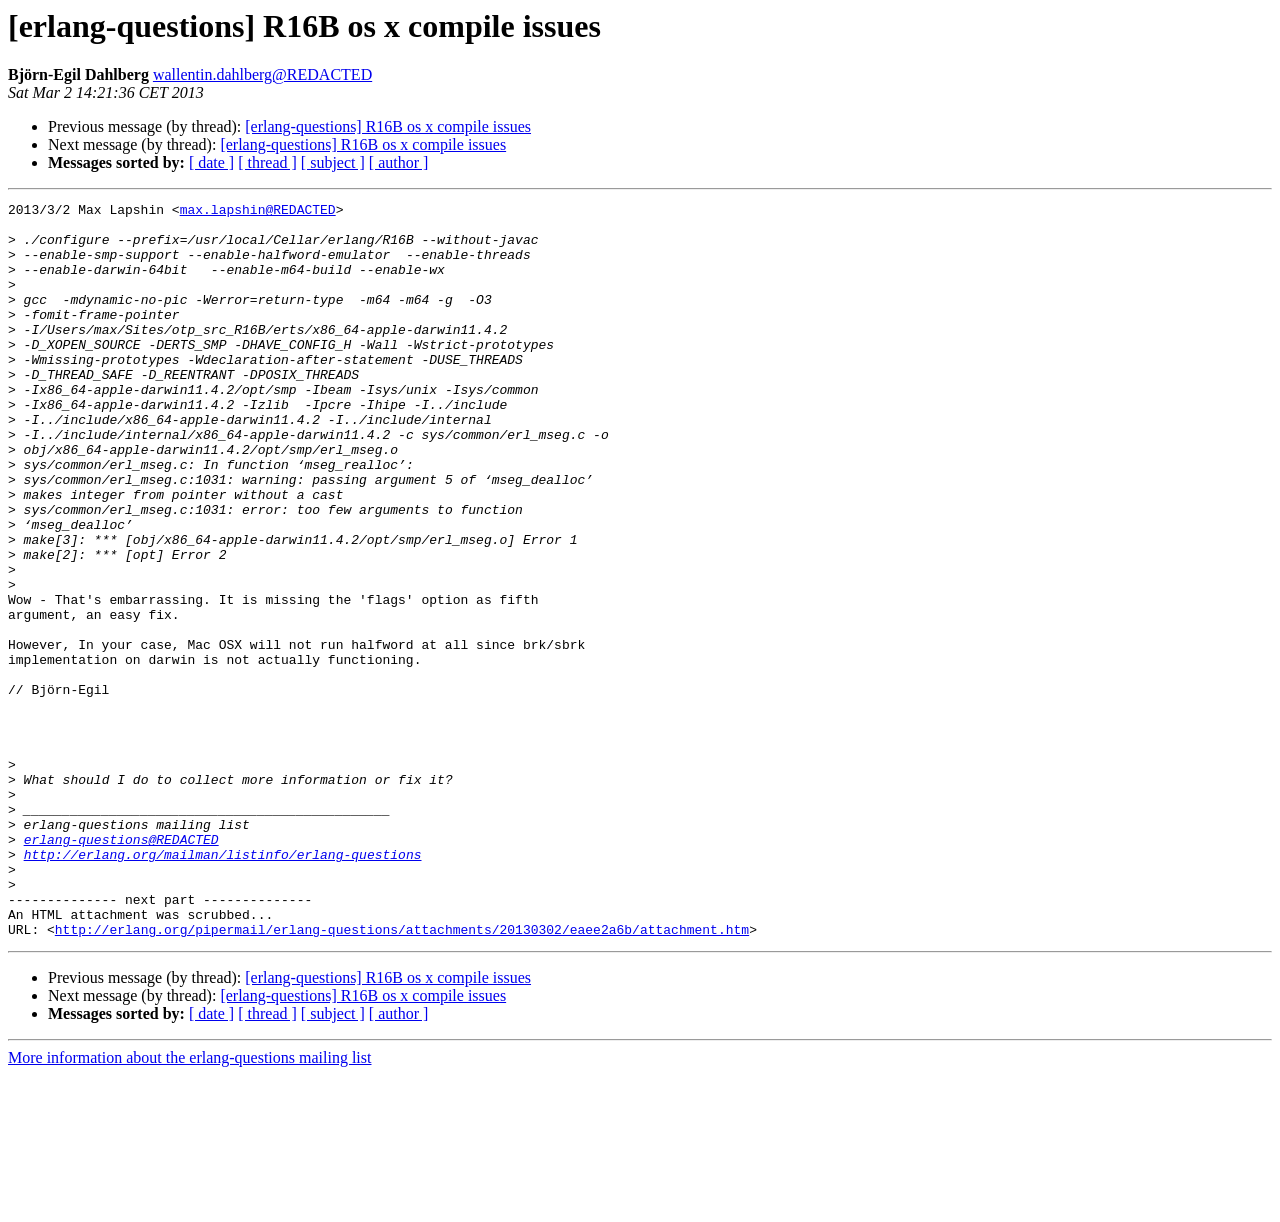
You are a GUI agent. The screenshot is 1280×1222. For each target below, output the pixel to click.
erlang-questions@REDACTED (121, 968)
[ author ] (399, 162)
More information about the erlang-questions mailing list (189, 1204)
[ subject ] (333, 162)
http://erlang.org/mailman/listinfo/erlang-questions (223, 986)
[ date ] (211, 162)
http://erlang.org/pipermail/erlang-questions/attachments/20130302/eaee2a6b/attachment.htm (402, 1076)
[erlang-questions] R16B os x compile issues (388, 126)
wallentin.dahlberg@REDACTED (262, 74)
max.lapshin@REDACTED (258, 212)
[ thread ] (267, 162)
